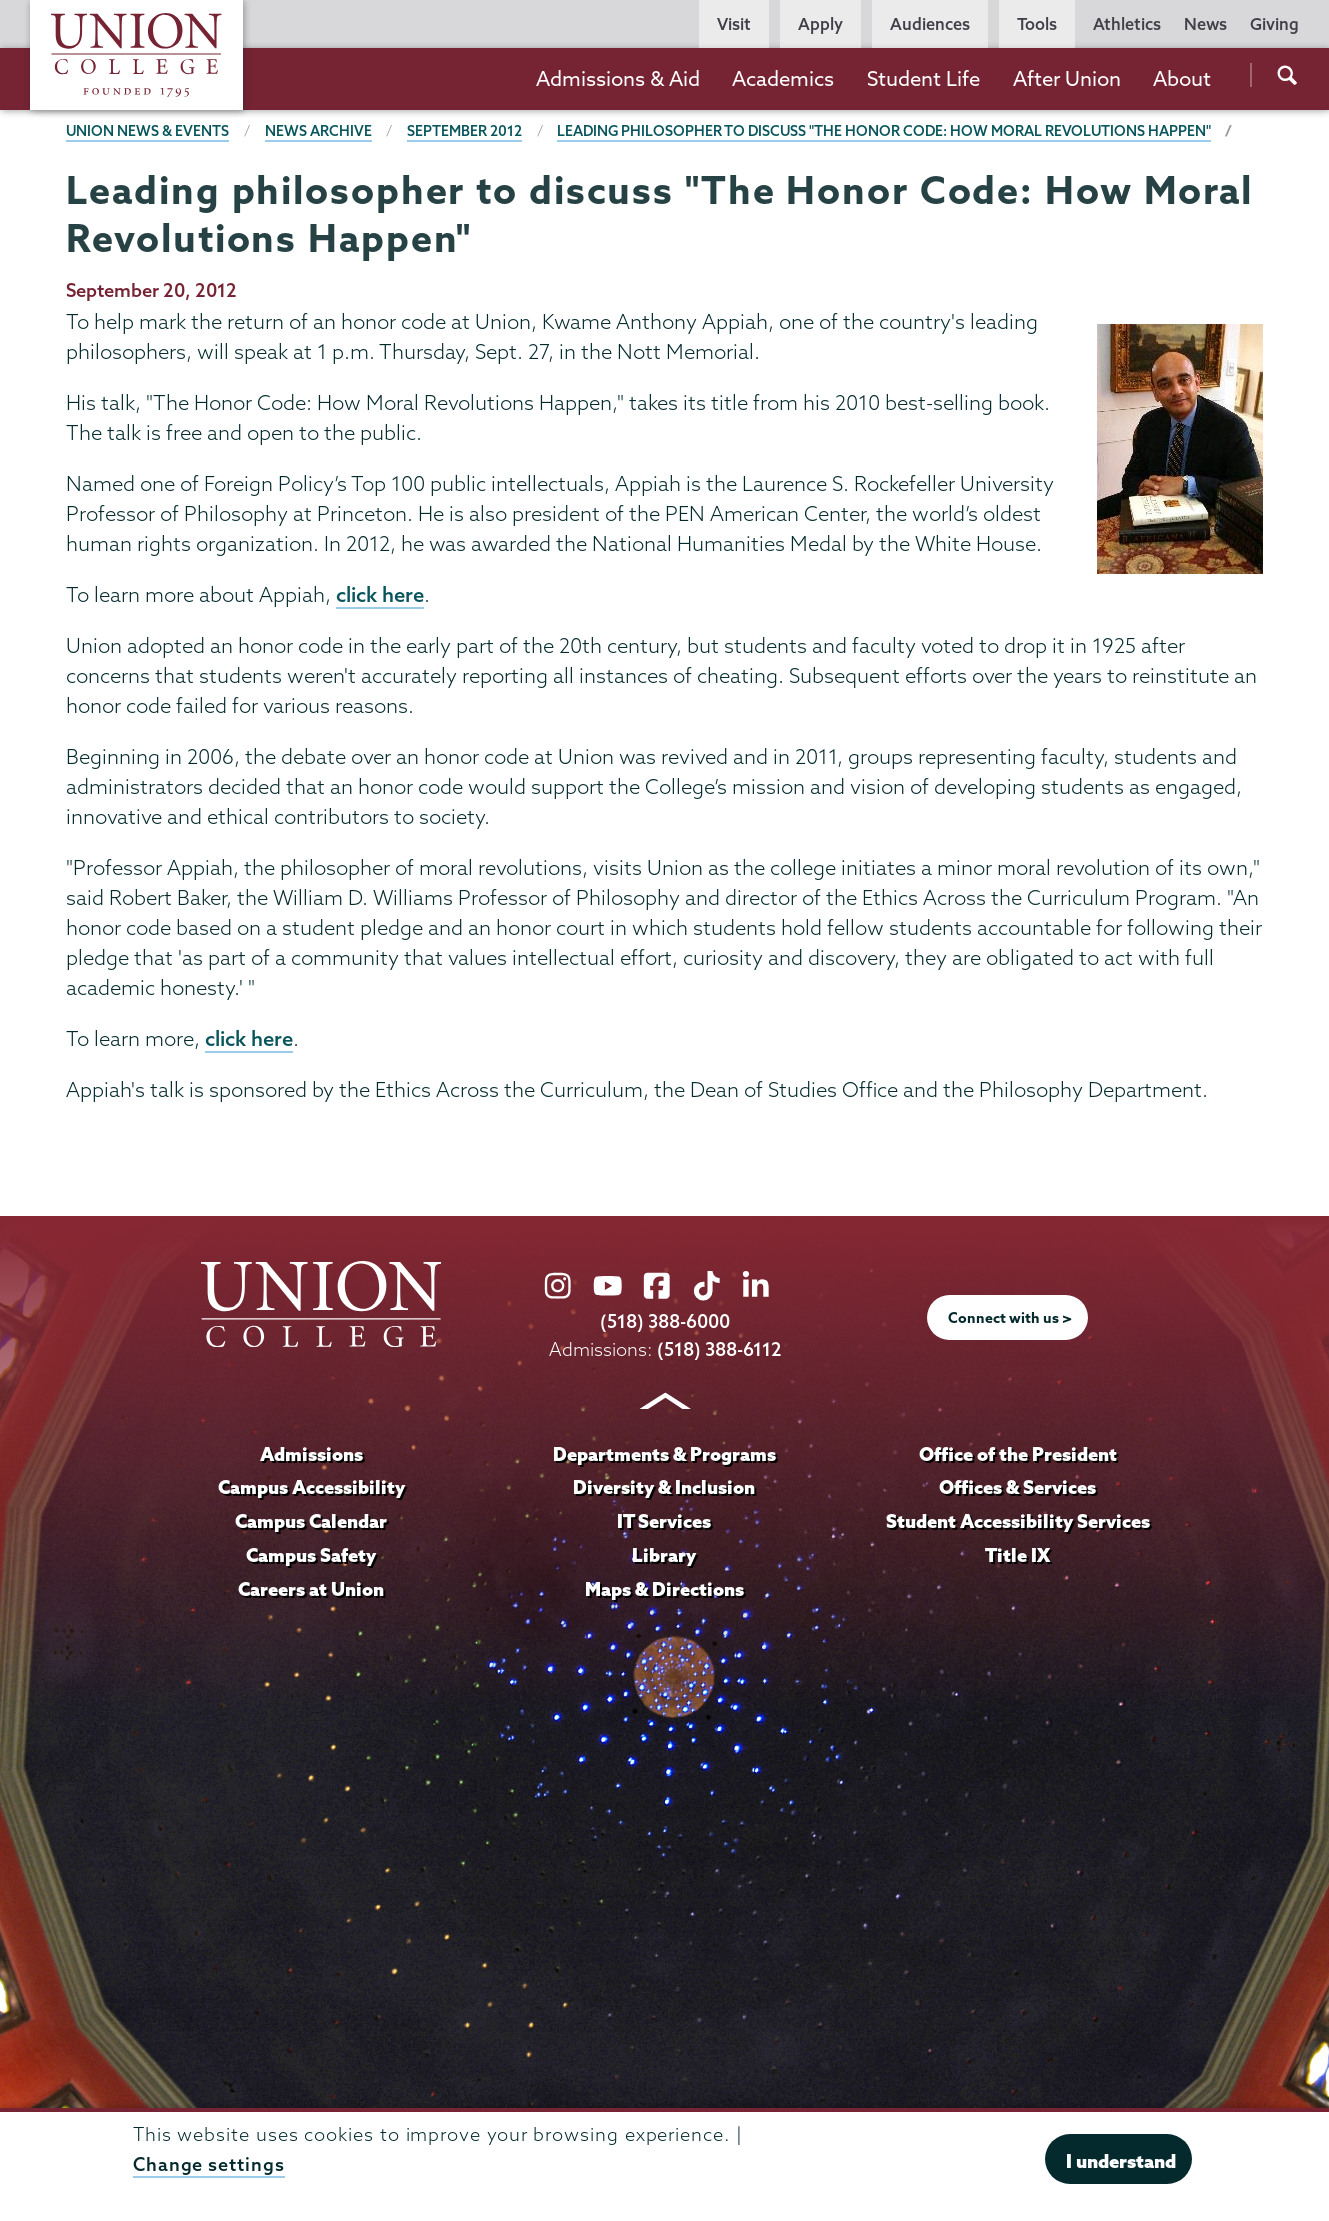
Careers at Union (311, 1590)
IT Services (664, 1522)
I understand (1121, 2161)
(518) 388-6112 (718, 1350)
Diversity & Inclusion (664, 1488)
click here (380, 595)
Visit (734, 24)
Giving (1274, 24)
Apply (820, 24)
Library (664, 1556)
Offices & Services (1018, 1488)
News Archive (319, 131)
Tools (1037, 24)
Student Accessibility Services (1017, 1522)
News (1205, 24)
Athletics (1127, 24)
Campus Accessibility (311, 1488)
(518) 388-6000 (665, 1323)
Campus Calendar (311, 1522)
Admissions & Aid (618, 78)
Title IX (1017, 1556)
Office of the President (1018, 1455)
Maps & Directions (664, 1590)
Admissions (311, 1455)
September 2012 (465, 131)
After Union (1067, 78)
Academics (783, 78)
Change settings (209, 2164)
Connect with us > (1010, 1319)
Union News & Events (148, 131)
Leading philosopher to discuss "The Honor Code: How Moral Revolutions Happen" (888, 131)
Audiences (930, 24)
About (1182, 78)
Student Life (923, 78)
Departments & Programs (664, 1455)
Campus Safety (311, 1556)
